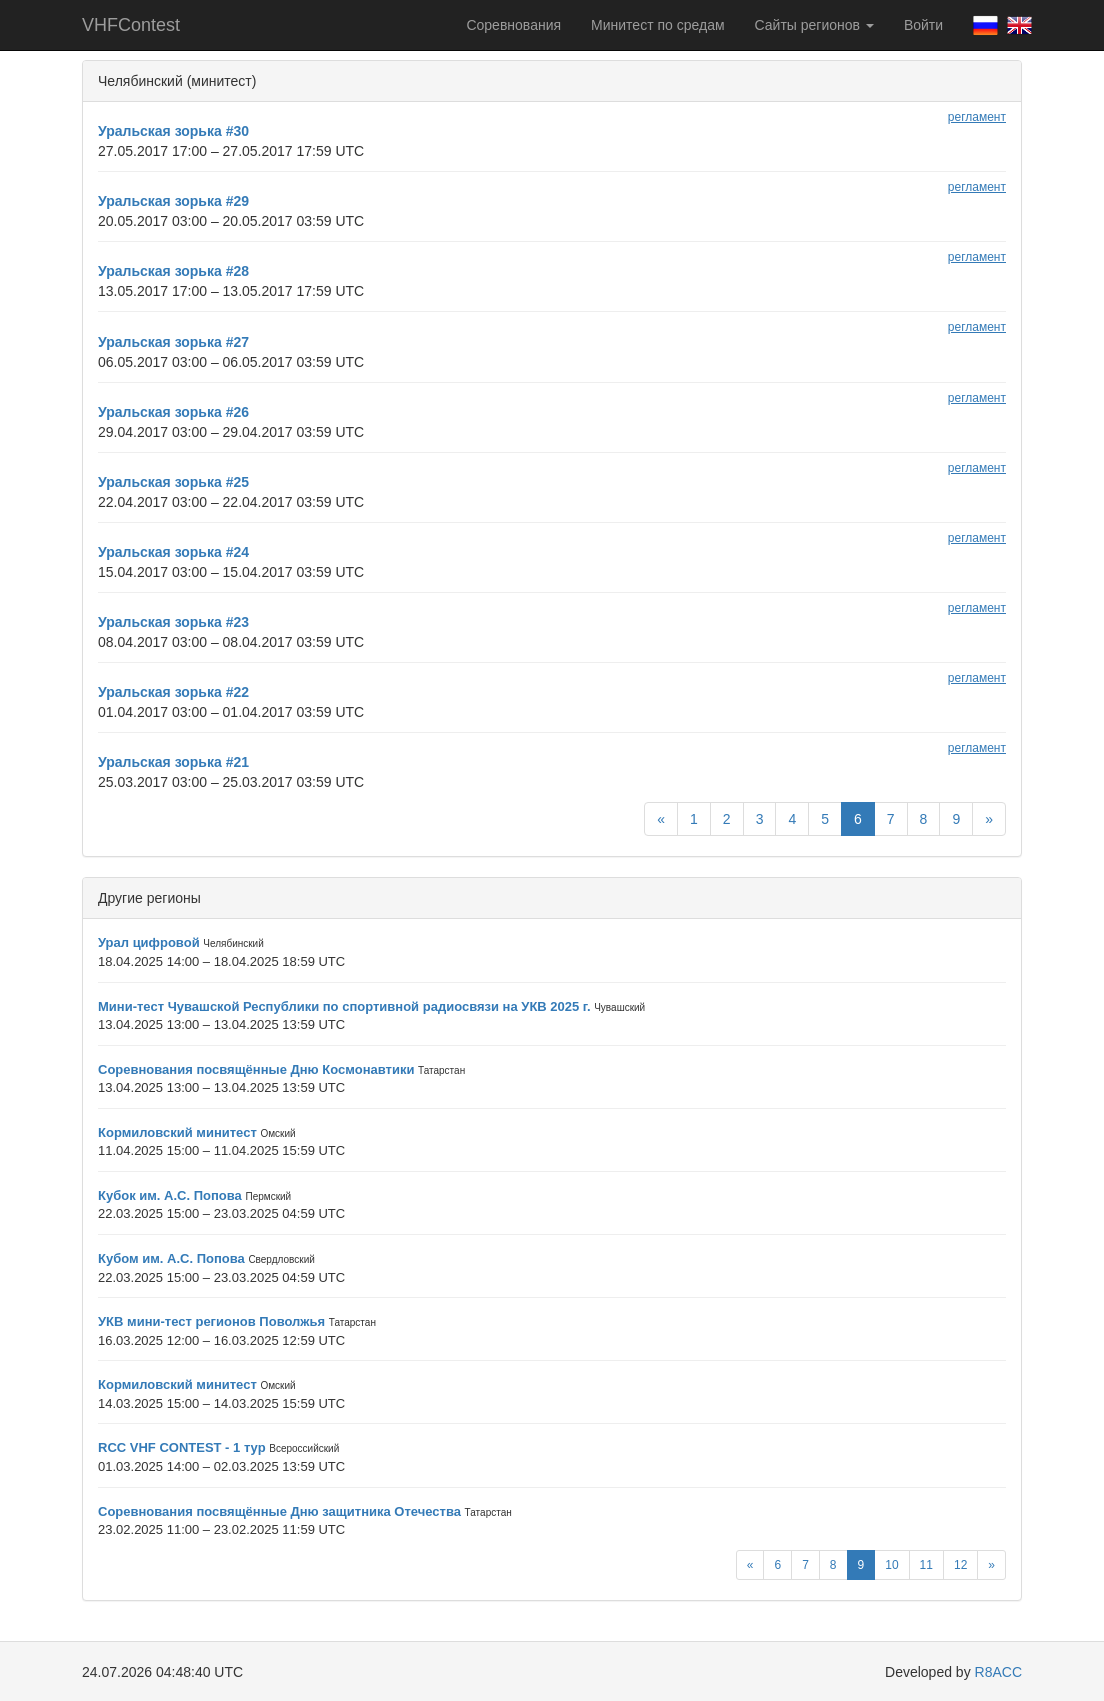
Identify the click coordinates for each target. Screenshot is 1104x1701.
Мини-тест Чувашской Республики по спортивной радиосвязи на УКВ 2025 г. (344, 1006)
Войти (923, 25)
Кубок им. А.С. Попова (170, 1195)
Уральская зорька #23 (173, 622)
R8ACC (998, 1672)
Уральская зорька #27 (173, 342)
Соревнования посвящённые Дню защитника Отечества (279, 1511)
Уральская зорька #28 (173, 271)
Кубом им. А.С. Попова (171, 1258)
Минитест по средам (657, 25)
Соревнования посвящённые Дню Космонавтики (256, 1069)
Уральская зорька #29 (173, 201)
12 (960, 1565)
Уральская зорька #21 (173, 762)
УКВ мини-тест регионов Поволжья (211, 1321)
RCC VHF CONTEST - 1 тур (182, 1447)
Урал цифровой (149, 942)
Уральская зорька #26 (173, 412)
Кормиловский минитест (177, 1132)
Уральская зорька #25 (173, 482)
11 (926, 1565)
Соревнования (513, 25)
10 (891, 1565)
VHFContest (131, 25)
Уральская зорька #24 (173, 552)
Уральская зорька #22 (173, 692)
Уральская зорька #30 (173, 131)
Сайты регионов (814, 25)
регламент (977, 117)
